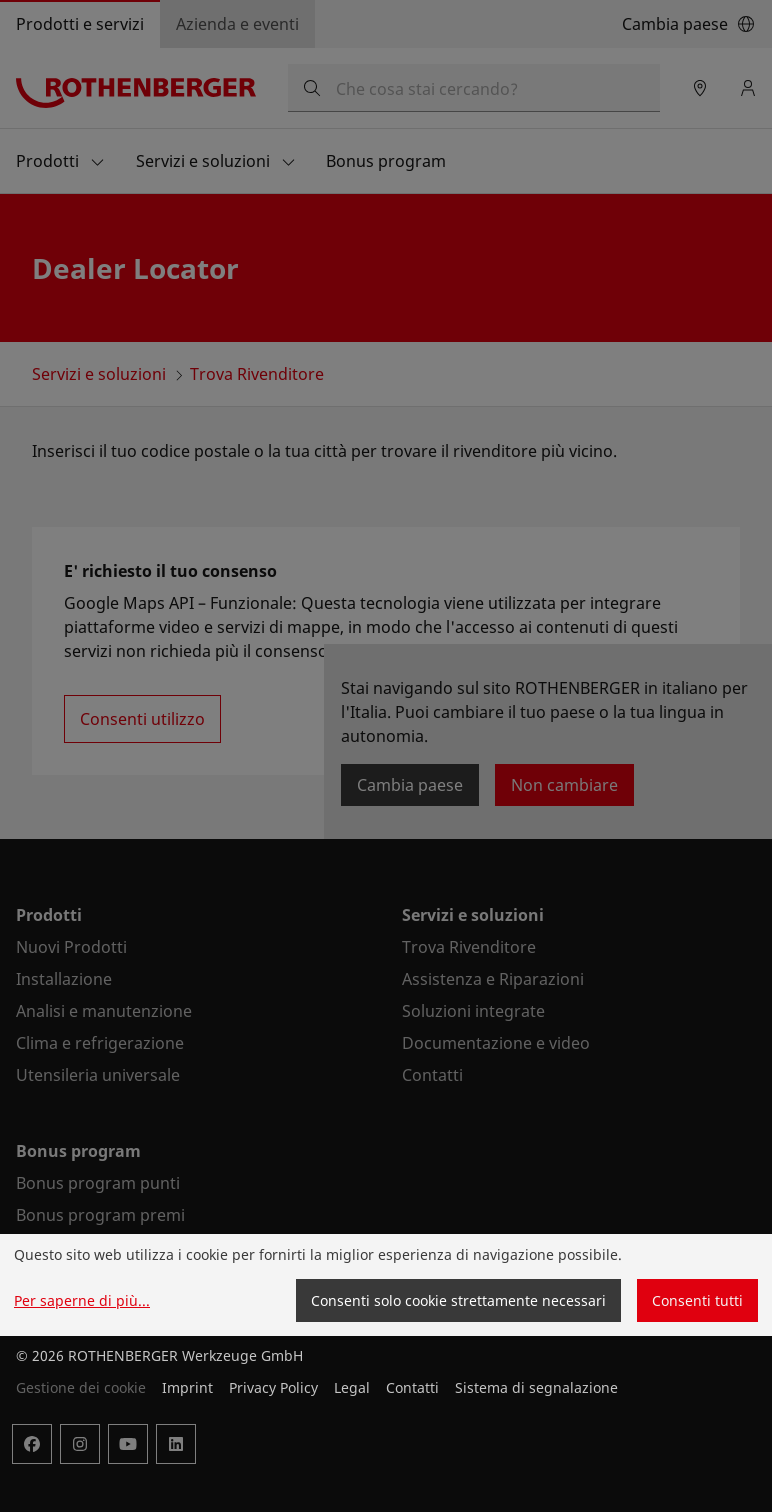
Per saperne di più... (82, 1300)
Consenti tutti (697, 1300)
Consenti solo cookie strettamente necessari (458, 1300)
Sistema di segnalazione (536, 1387)
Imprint (187, 1387)
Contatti (412, 1387)
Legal (352, 1387)
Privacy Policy (273, 1387)
